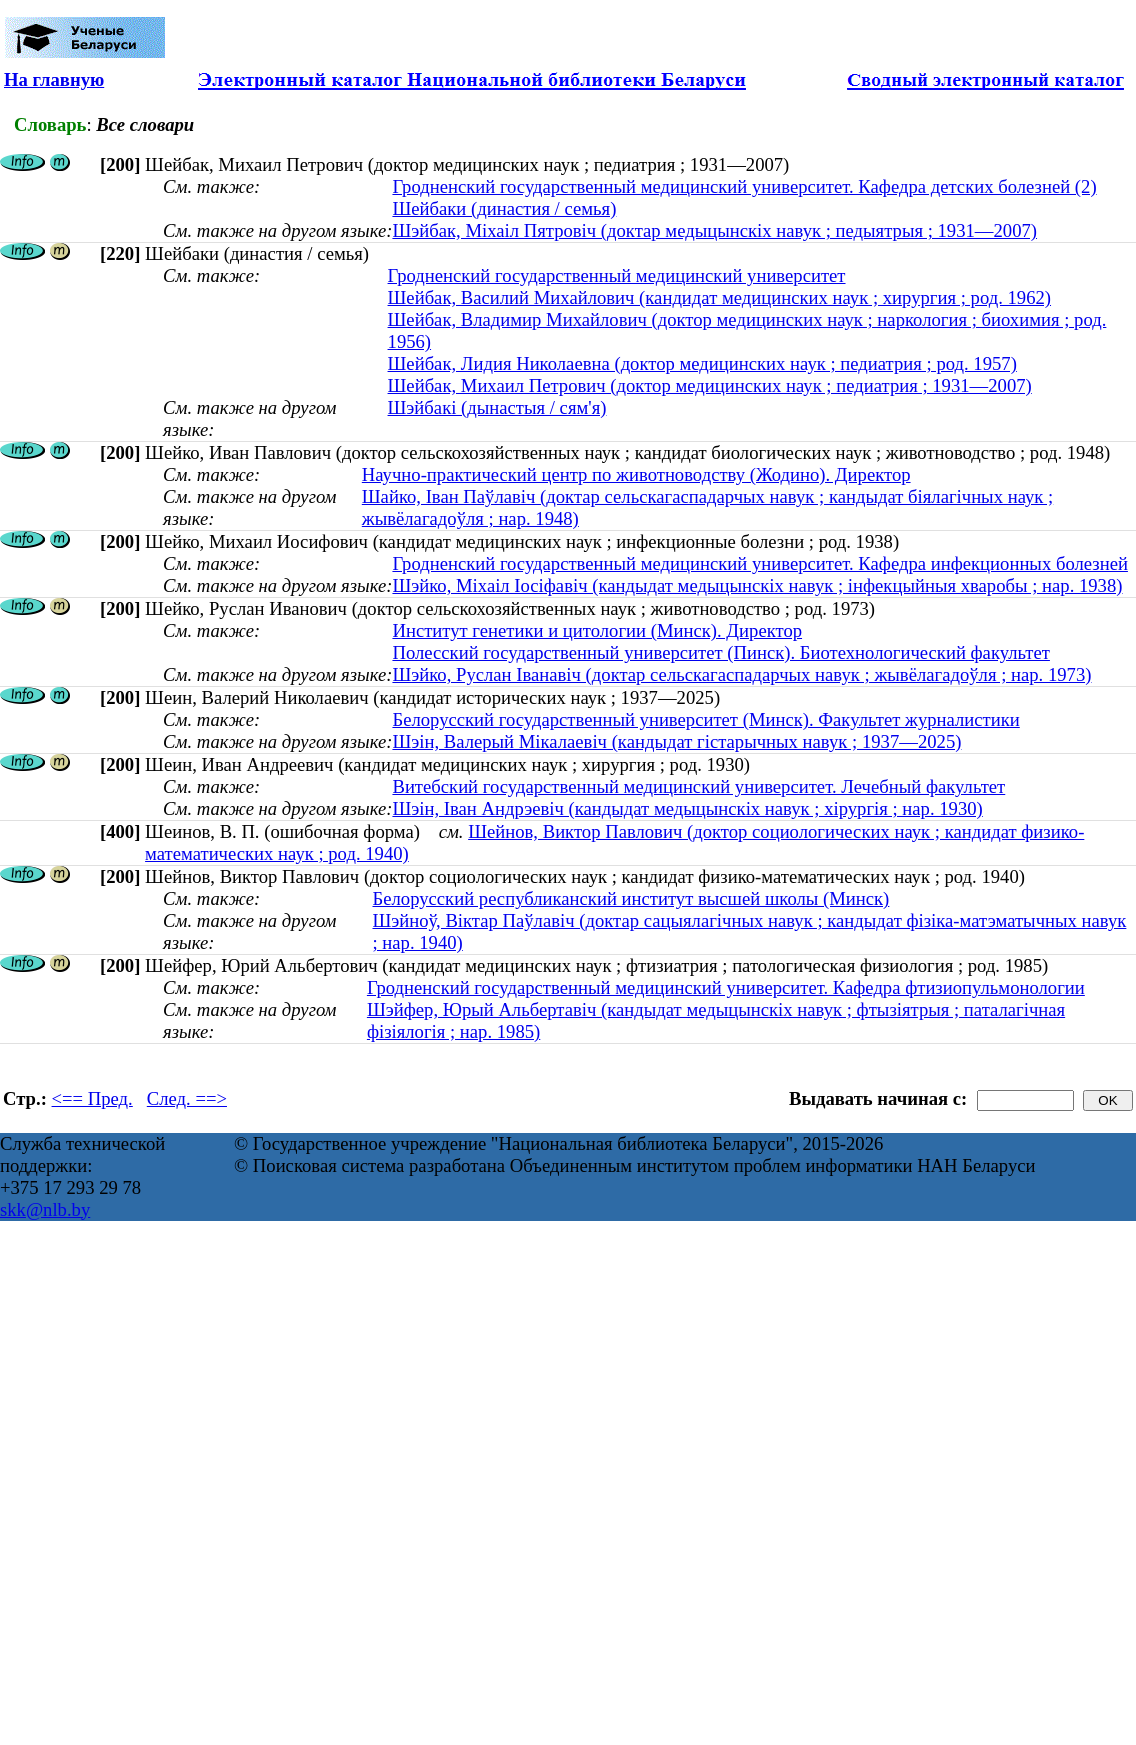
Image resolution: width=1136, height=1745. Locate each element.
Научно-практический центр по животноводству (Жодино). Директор (636, 474)
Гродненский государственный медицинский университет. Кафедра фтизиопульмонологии (726, 987)
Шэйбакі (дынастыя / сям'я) (497, 407)
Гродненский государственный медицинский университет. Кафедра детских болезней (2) (744, 186)
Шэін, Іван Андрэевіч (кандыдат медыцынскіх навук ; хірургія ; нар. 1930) (687, 808)
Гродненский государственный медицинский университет (617, 275)
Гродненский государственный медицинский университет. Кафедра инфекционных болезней (759, 563)
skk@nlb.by (45, 1209)
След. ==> (187, 1098)
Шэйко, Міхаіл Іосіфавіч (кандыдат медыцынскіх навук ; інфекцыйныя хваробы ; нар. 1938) (757, 585)
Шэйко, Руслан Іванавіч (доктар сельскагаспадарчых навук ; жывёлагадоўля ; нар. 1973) (741, 674)
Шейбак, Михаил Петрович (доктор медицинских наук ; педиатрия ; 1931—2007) (710, 385)
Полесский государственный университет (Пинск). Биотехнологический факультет (720, 652)
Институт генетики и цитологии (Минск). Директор (597, 630)
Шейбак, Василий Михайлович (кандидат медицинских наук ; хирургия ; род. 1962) (719, 297)
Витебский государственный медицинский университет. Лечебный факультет (698, 786)
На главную (54, 79)
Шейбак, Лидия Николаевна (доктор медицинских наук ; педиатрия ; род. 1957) (702, 363)
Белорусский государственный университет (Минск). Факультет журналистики (705, 719)
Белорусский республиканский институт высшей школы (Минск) (631, 898)
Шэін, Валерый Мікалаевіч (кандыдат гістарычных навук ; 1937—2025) (676, 741)
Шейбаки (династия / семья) (504, 208)
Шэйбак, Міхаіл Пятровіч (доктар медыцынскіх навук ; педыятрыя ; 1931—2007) (714, 230)
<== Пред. (92, 1098)
